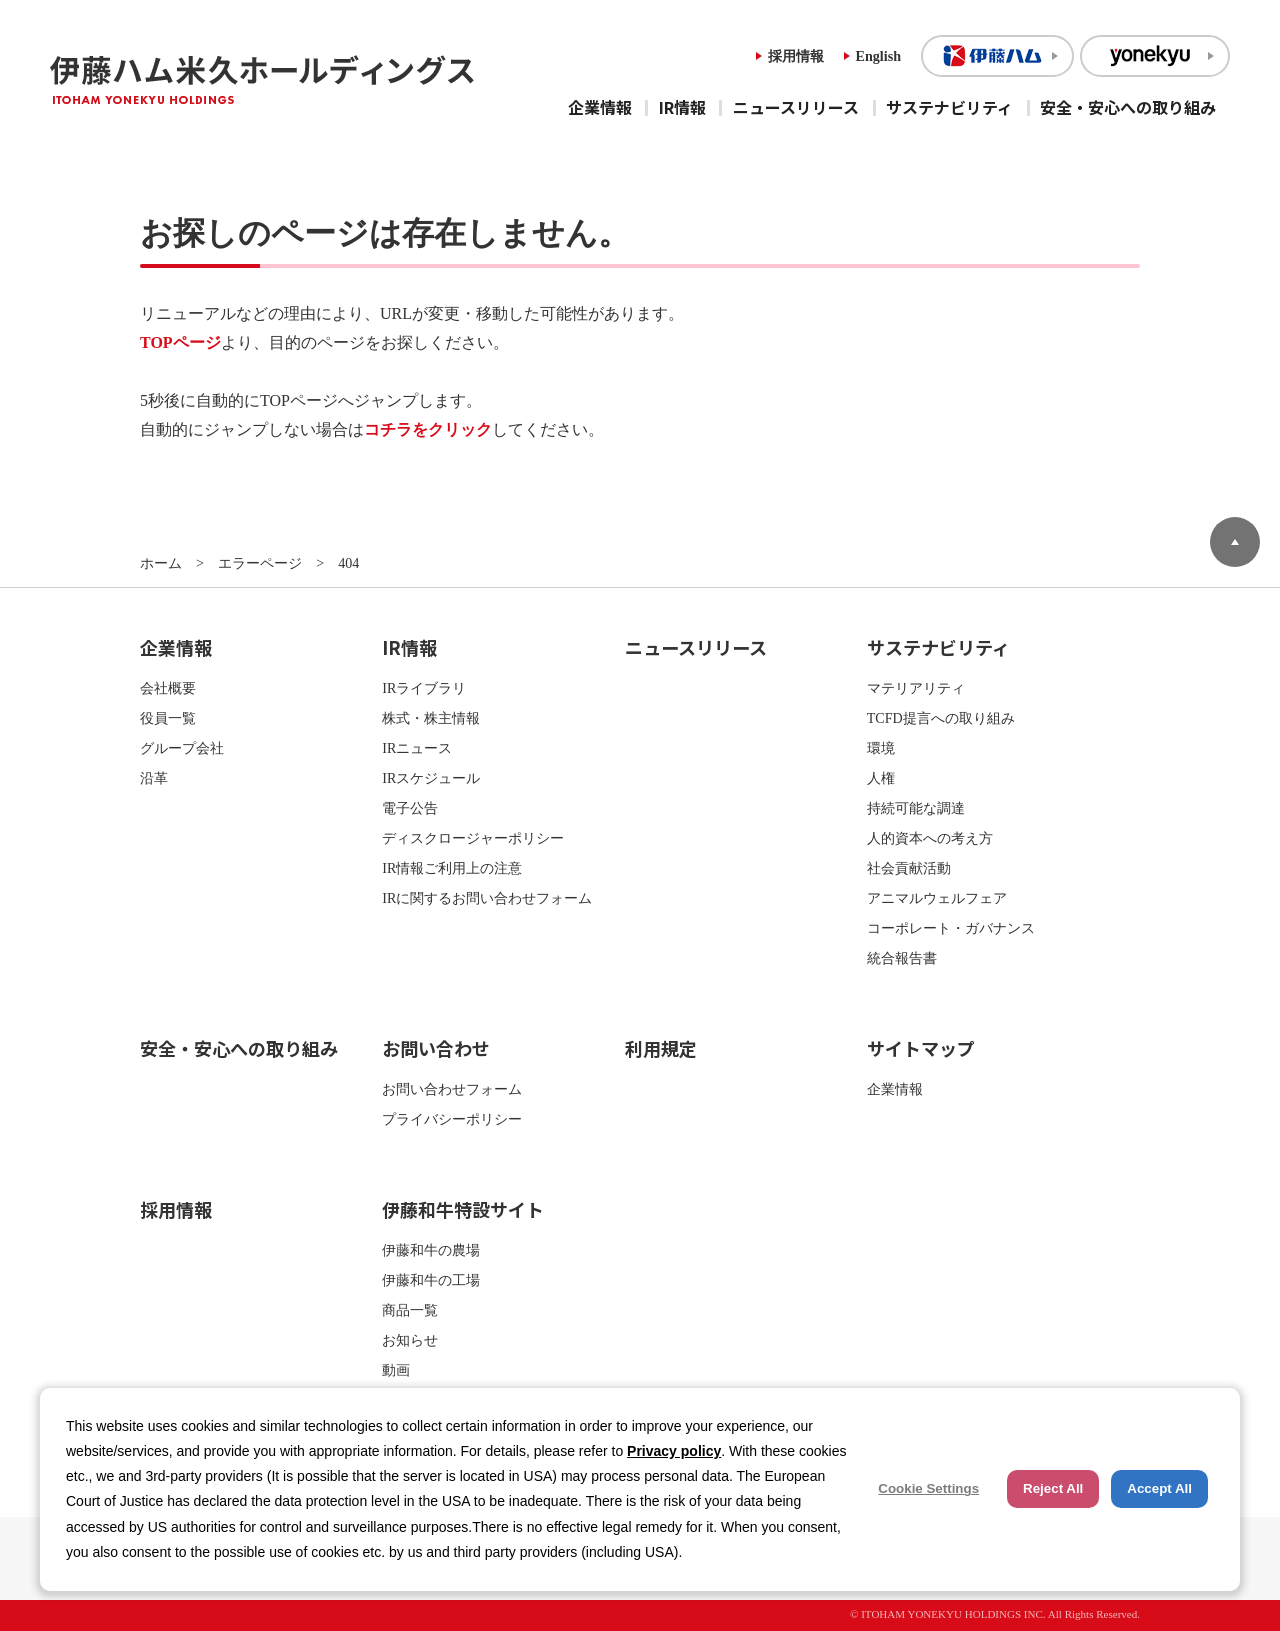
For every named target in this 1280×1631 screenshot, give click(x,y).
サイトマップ (921, 1048)
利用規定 (661, 1048)
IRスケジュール (431, 778)
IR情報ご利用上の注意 (452, 868)
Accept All (1159, 1488)
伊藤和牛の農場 (431, 1250)
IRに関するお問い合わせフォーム (487, 898)
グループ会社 (182, 748)
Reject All (1053, 1488)
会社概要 (168, 688)
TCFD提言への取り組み (941, 718)
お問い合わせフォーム (452, 1089)
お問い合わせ (436, 1048)
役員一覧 (168, 718)
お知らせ (410, 1340)
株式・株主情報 (431, 718)
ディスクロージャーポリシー (473, 838)
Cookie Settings (928, 1488)
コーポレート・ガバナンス (951, 928)
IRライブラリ (424, 688)
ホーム (161, 563)
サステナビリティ (949, 107)
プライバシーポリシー (452, 1119)
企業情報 (600, 107)
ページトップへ (1235, 542)
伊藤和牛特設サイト (463, 1209)
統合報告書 (902, 958)
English (878, 56)
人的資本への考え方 (930, 838)
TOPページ (180, 342)
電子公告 (410, 808)
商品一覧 (410, 1310)
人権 (881, 778)
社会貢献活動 (909, 868)
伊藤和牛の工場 (431, 1280)
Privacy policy (674, 1451)
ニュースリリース (796, 107)
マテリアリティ (916, 688)
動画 (396, 1370)
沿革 (154, 778)
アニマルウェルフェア (937, 898)
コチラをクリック (428, 429)
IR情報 (682, 107)
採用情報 (796, 56)
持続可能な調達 (916, 808)
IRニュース (417, 748)
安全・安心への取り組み (1128, 107)
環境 (881, 748)
